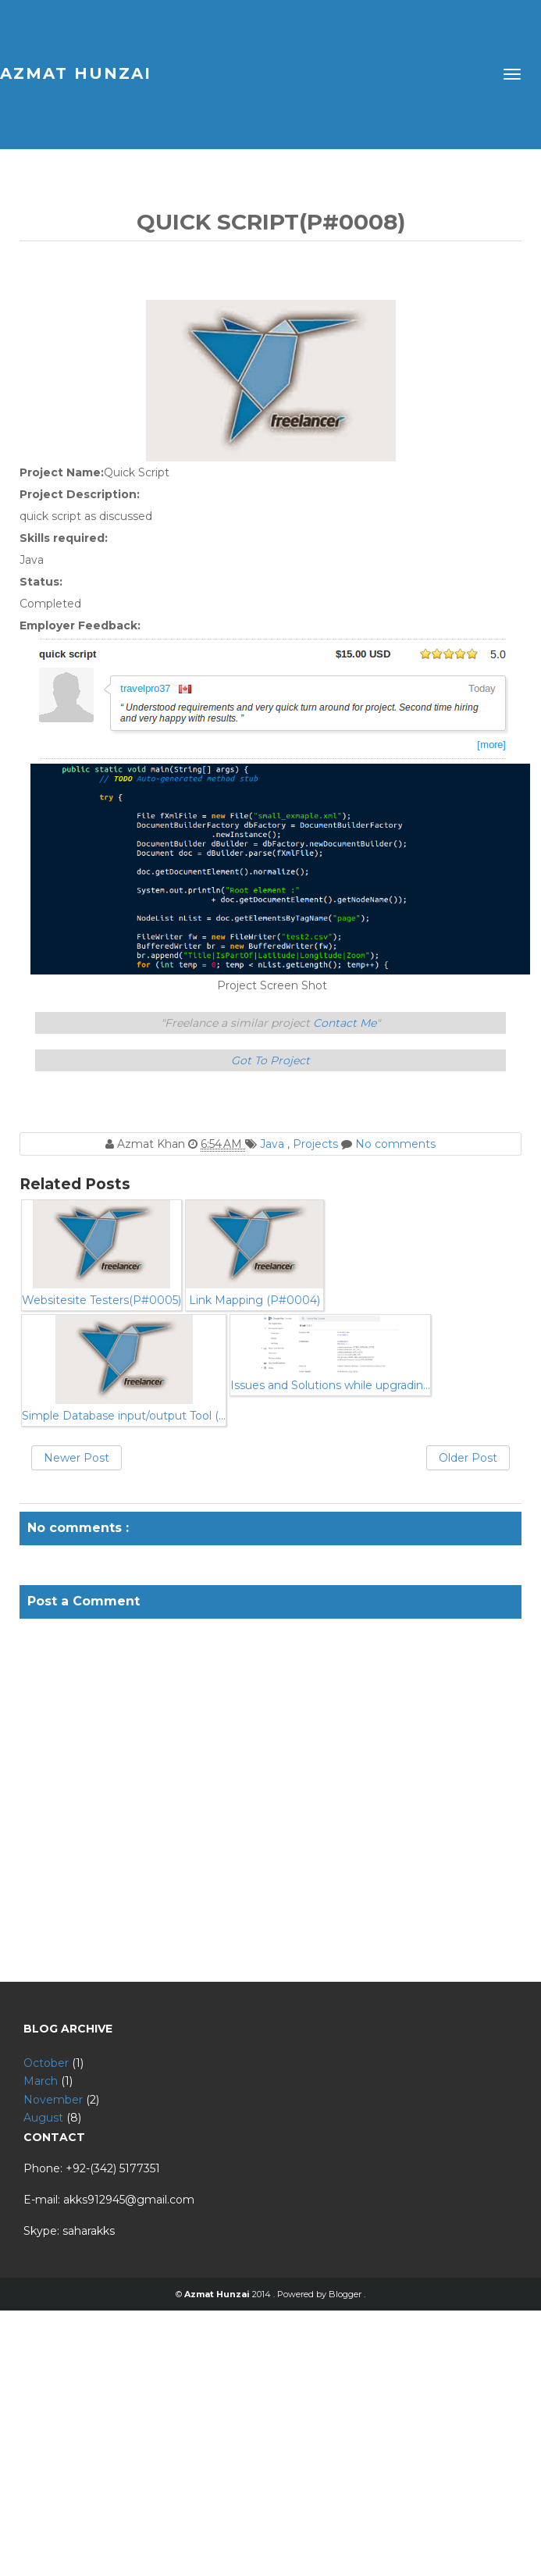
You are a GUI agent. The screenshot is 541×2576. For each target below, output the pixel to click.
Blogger (346, 2294)
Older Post (468, 1458)
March (40, 2081)
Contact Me (344, 1023)
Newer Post (76, 1458)
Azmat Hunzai (75, 73)
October (46, 2063)
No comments (395, 1144)
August (43, 2118)
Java (273, 1144)
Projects (317, 1144)
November (53, 2100)
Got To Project (270, 1060)
